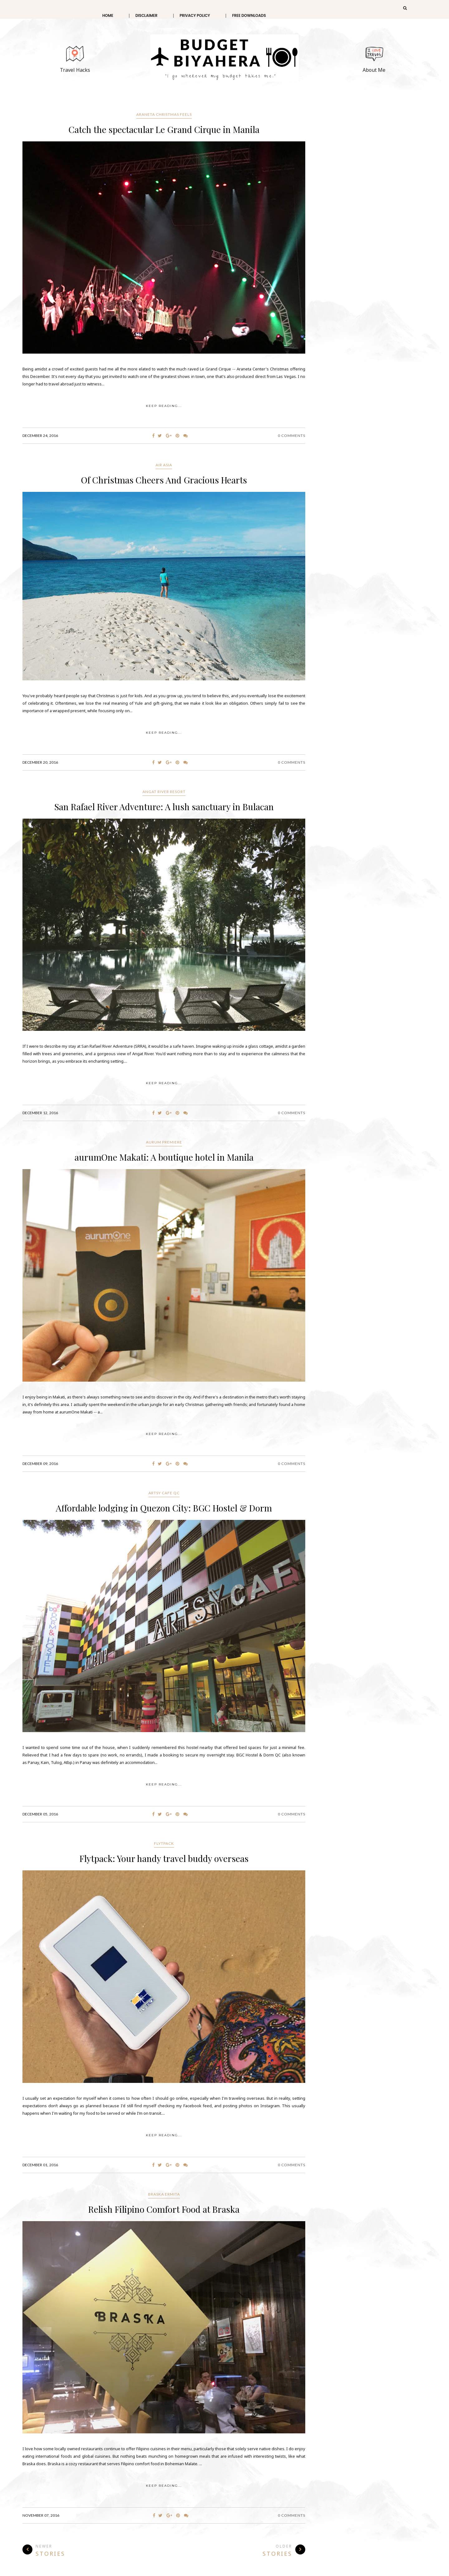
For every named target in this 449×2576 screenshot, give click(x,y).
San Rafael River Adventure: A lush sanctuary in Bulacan (164, 806)
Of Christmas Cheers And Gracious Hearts (164, 480)
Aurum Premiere (164, 1142)
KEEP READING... (164, 406)
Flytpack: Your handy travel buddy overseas (164, 1858)
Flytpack (164, 1843)
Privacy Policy (195, 15)
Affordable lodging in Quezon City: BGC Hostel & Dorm (164, 1508)
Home (107, 15)
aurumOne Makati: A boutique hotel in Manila (164, 1157)
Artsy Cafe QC (164, 1493)
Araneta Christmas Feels (164, 114)
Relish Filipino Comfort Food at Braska (163, 2209)
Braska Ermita (164, 2194)
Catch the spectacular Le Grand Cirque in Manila (164, 129)
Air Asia (164, 465)
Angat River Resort (164, 791)
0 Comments (291, 435)
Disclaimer (146, 15)
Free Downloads (249, 15)
